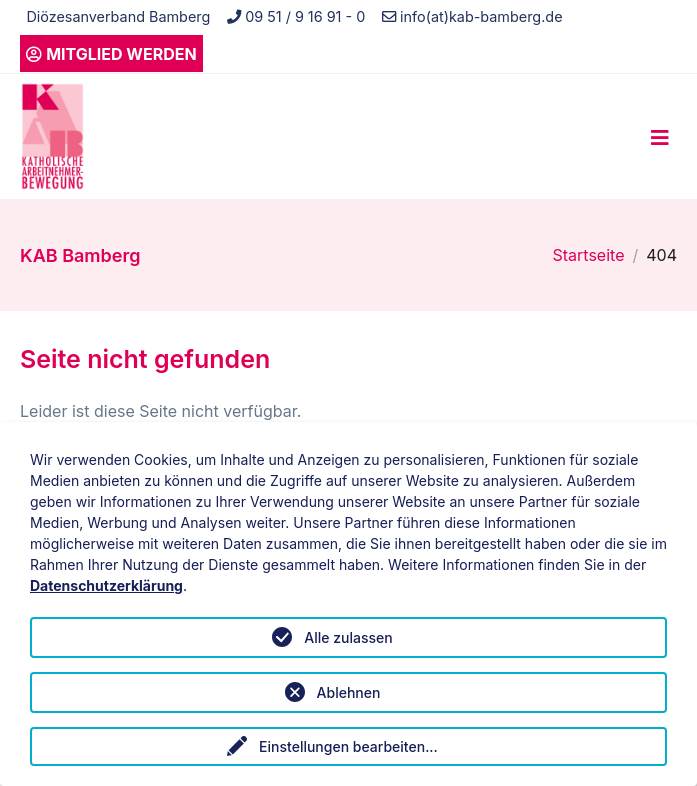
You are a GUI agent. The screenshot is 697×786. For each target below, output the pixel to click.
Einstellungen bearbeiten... (348, 746)
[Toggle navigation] (660, 137)
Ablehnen (349, 692)
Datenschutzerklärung (106, 585)
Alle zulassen (348, 637)
